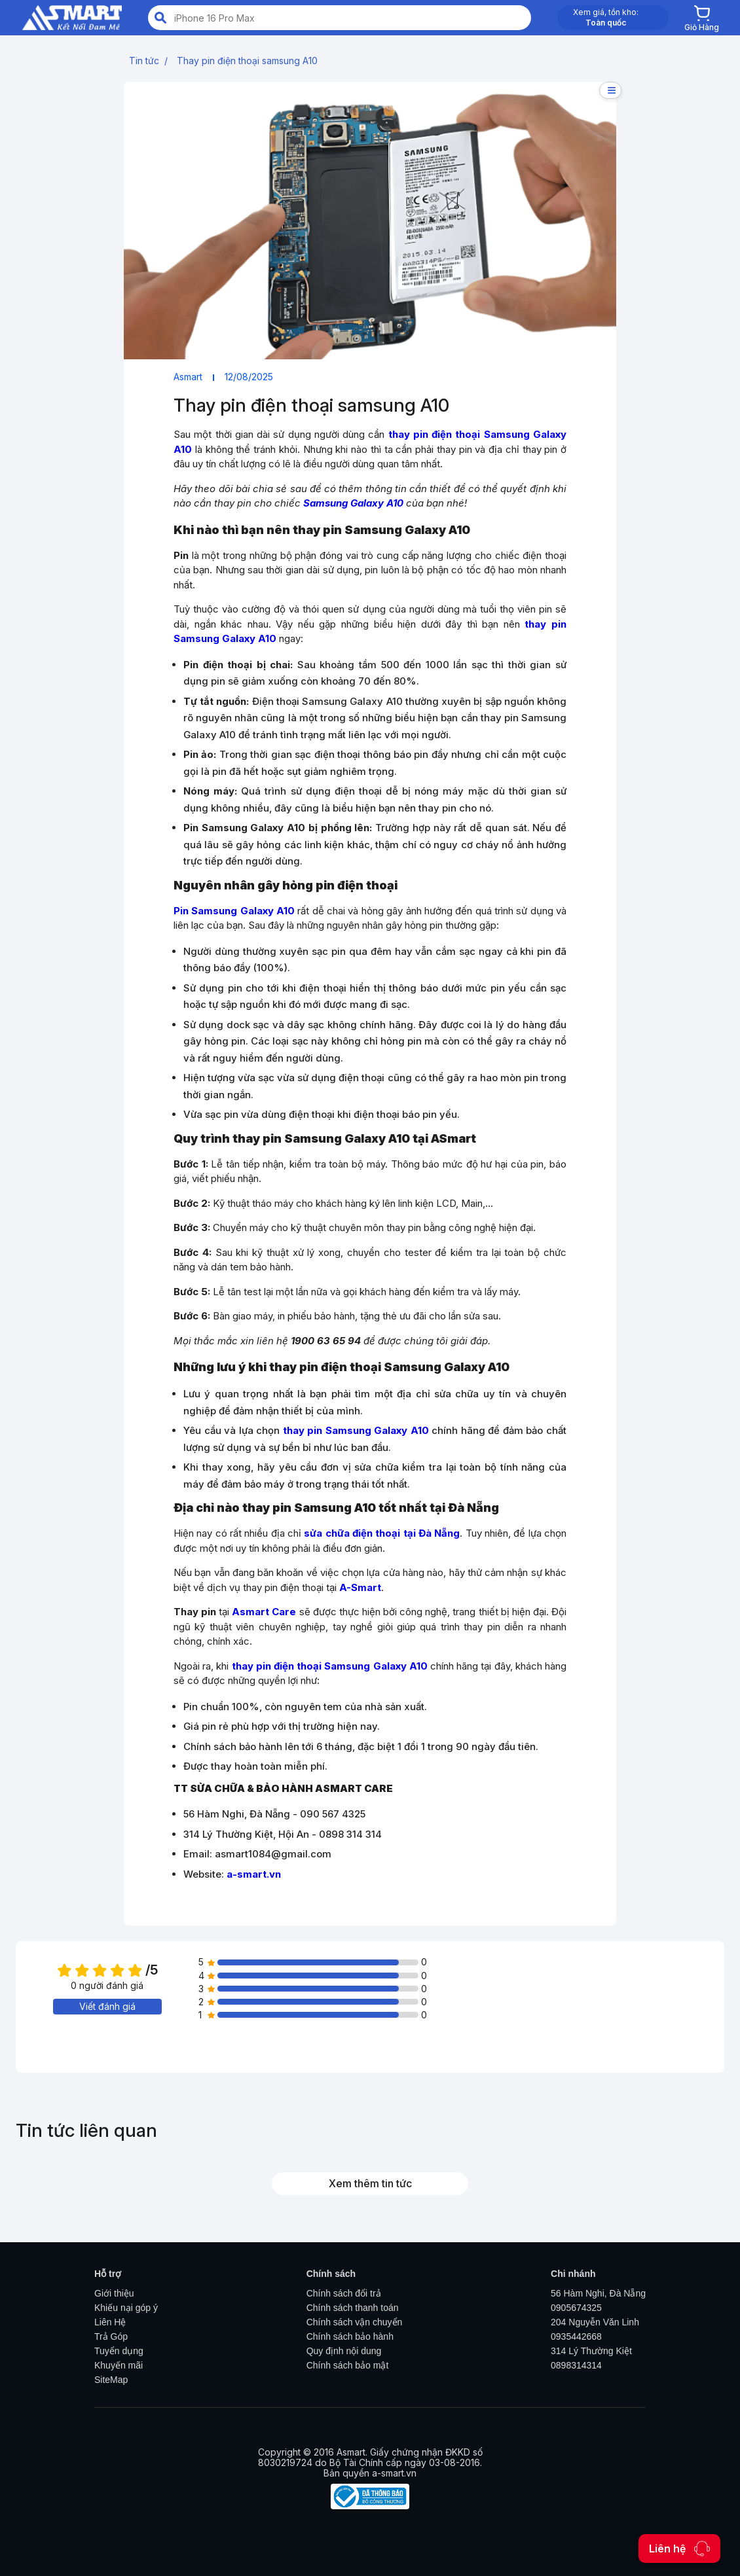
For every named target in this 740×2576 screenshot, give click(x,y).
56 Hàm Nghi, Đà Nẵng (598, 2293)
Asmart (188, 377)
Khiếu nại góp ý (126, 2307)
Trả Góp (111, 2336)
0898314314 (576, 2365)
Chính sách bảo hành (350, 2336)
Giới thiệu (114, 2293)
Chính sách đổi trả (343, 2293)
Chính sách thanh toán (352, 2307)
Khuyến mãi (118, 2365)
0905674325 (576, 2307)
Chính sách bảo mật (347, 2365)
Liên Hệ (110, 2322)
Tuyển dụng (118, 2351)
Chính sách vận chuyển (354, 2322)
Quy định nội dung (344, 2351)
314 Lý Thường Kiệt (591, 2351)
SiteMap (111, 2379)
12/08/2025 (249, 377)
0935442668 (576, 2336)
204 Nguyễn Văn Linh (595, 2322)
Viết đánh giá (107, 2006)
